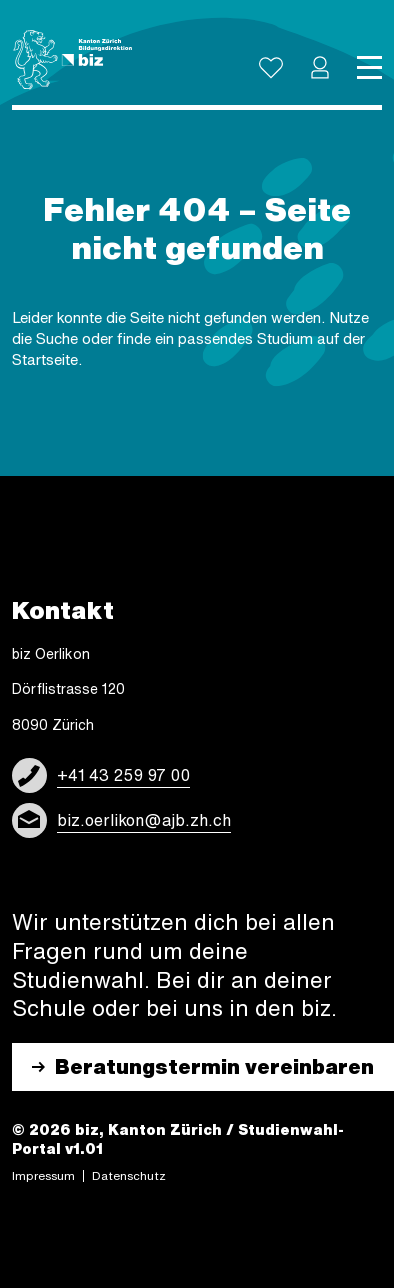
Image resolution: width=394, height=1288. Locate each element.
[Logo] (72, 60)
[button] (320, 68)
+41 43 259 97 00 (123, 775)
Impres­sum (43, 1176)
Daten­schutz (129, 1176)
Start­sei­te (45, 359)
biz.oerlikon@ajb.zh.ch (144, 820)
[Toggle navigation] (369, 68)
